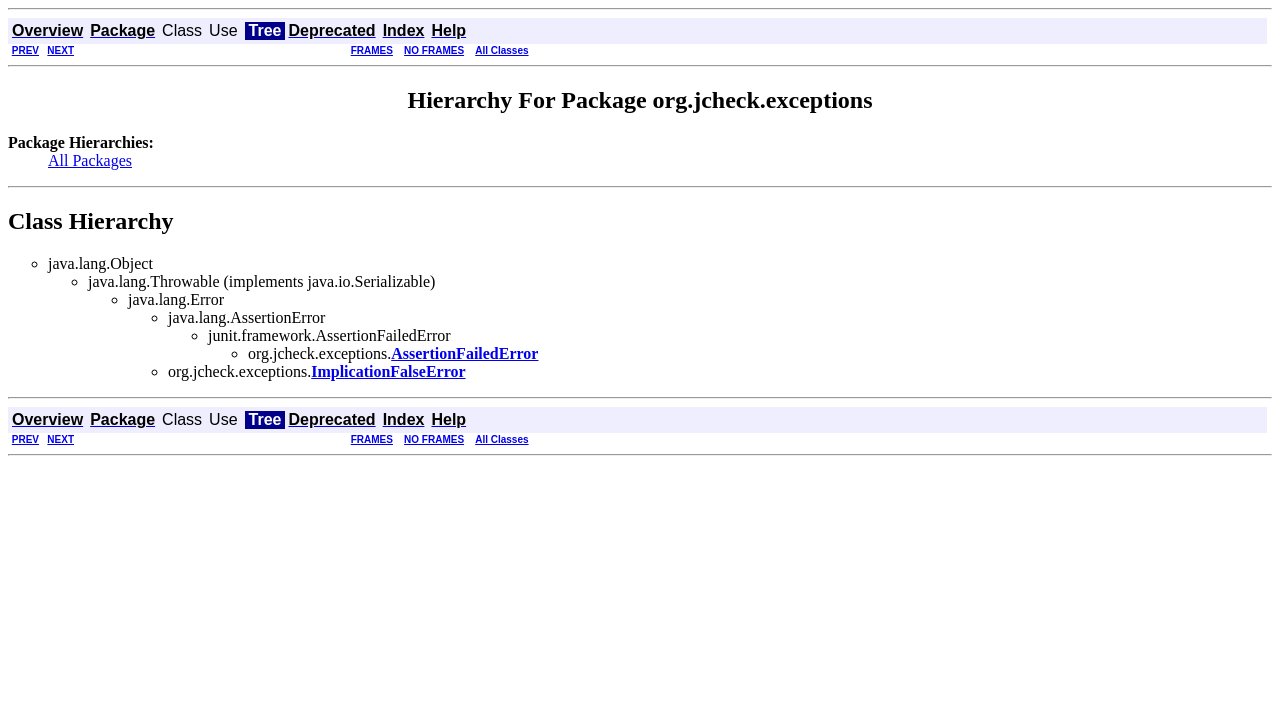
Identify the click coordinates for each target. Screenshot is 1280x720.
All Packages (90, 160)
